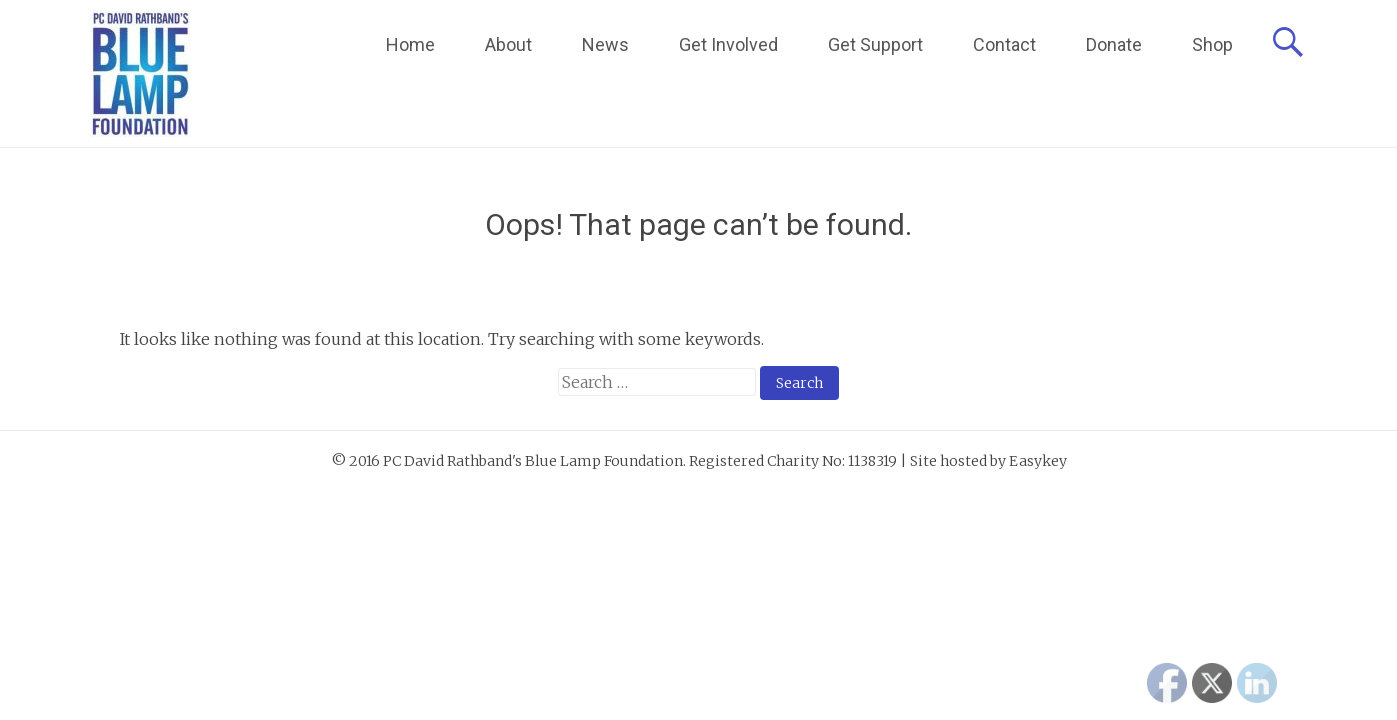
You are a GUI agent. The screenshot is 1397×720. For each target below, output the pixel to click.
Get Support (875, 44)
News (605, 44)
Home (410, 44)
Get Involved (728, 44)
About (508, 44)
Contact (1004, 44)
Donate (1114, 44)
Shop (1212, 44)
